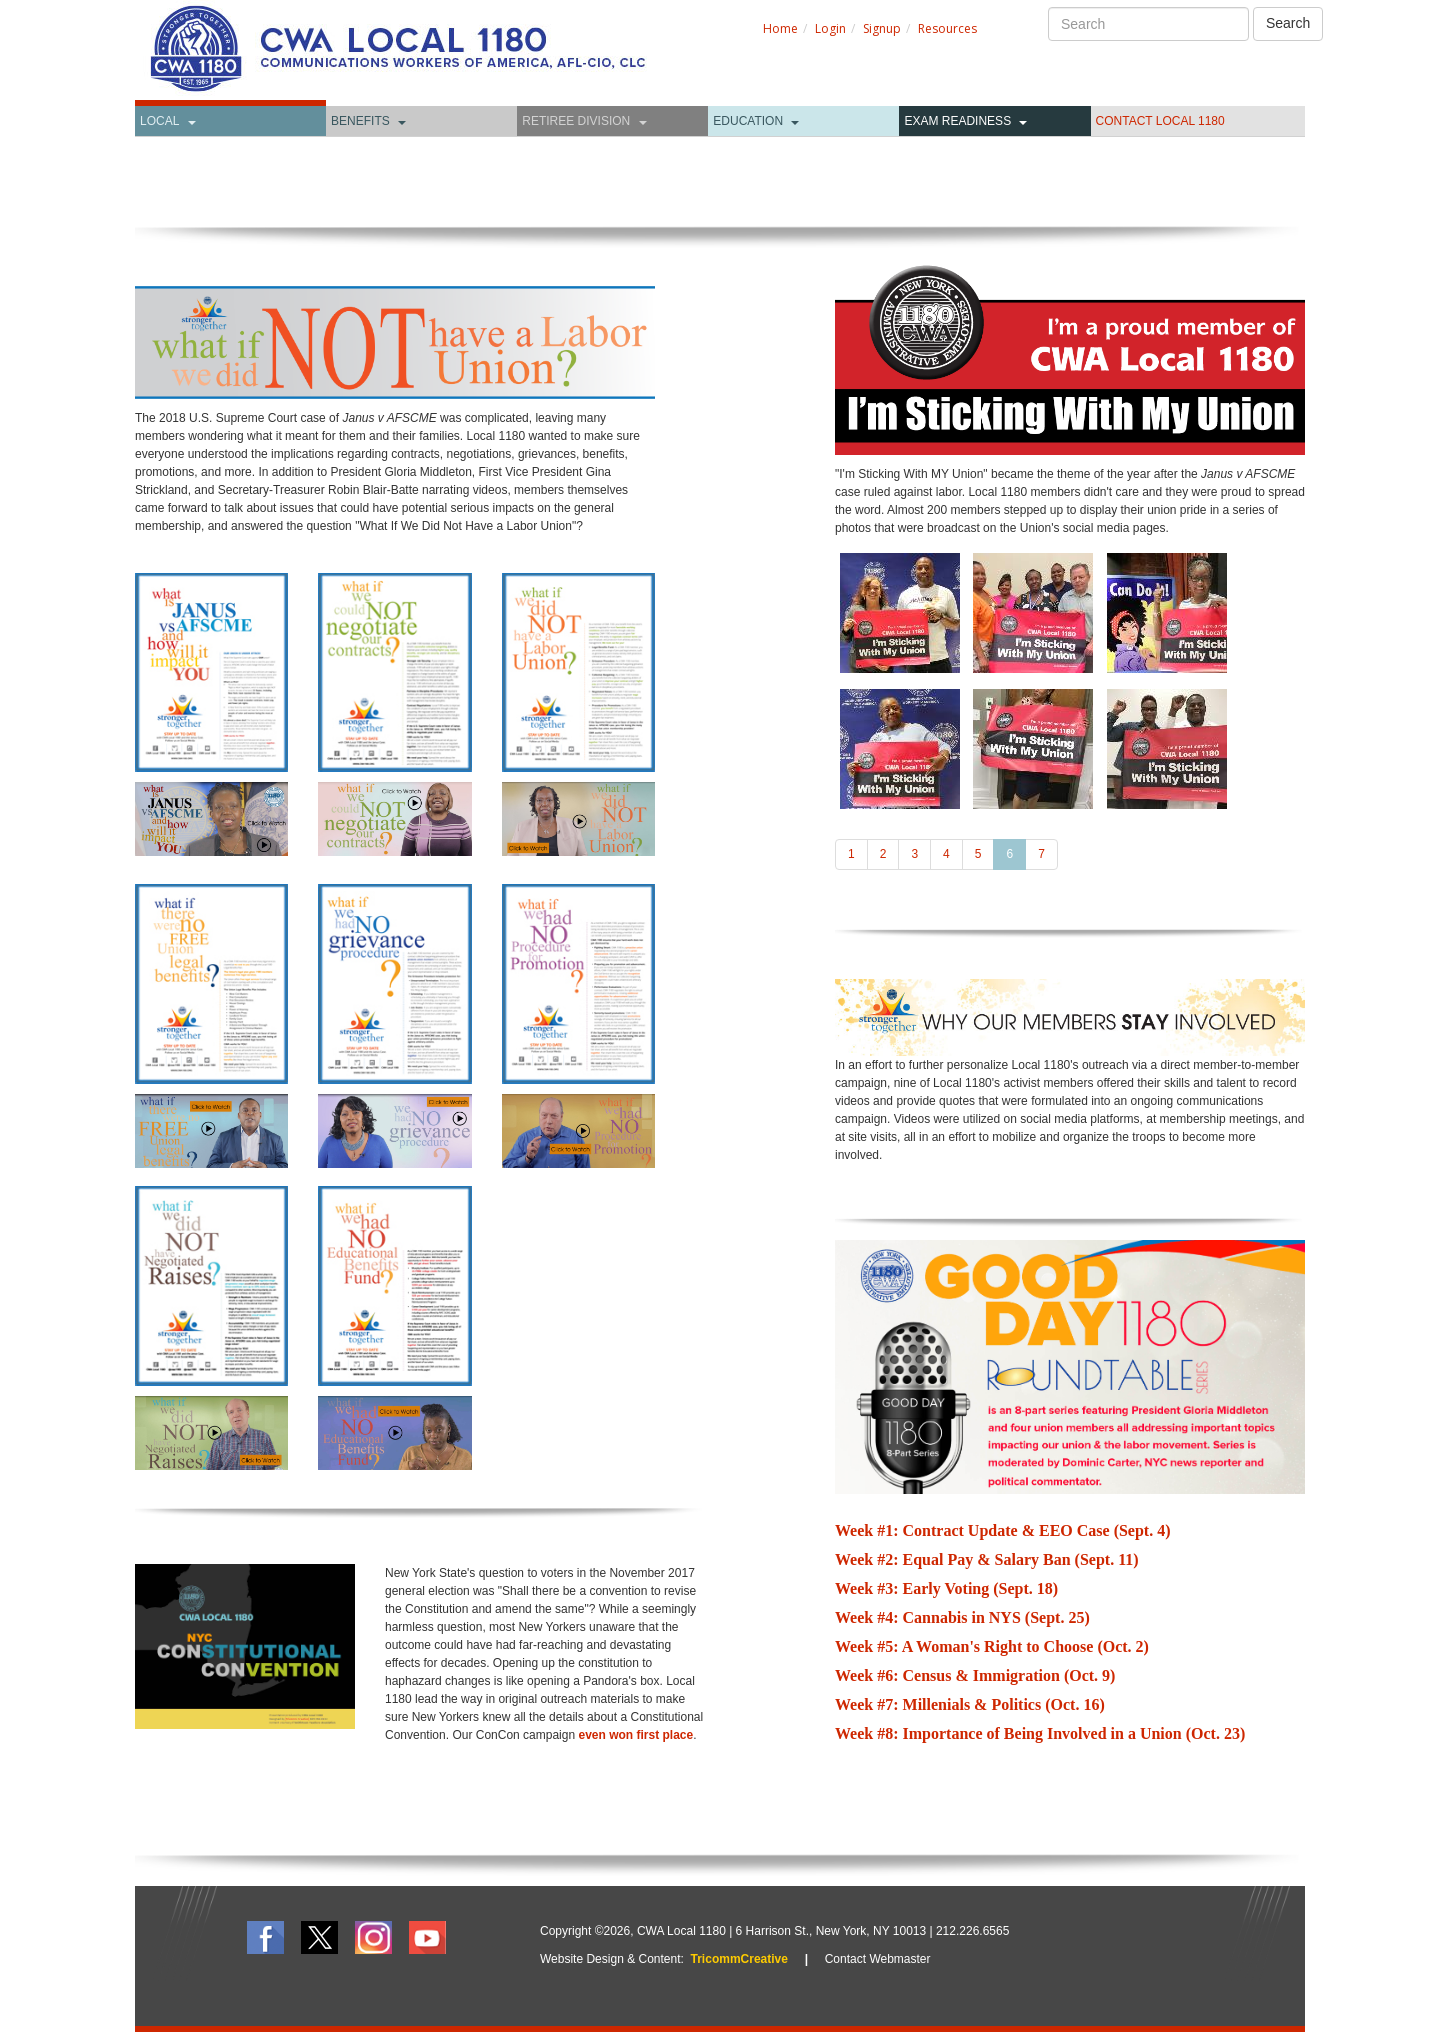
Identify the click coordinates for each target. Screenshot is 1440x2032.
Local (159, 121)
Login (830, 28)
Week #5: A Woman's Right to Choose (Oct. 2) (992, 1646)
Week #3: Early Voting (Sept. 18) (946, 1588)
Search (1288, 23)
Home (780, 28)
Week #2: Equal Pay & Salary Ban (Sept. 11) (987, 1559)
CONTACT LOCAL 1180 (1160, 121)
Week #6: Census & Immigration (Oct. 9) (975, 1675)
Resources (947, 28)
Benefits (360, 121)
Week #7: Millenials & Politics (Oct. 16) (970, 1704)
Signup (882, 28)
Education (748, 121)
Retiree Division (576, 121)
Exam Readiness (957, 121)
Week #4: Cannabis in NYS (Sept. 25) (962, 1617)
